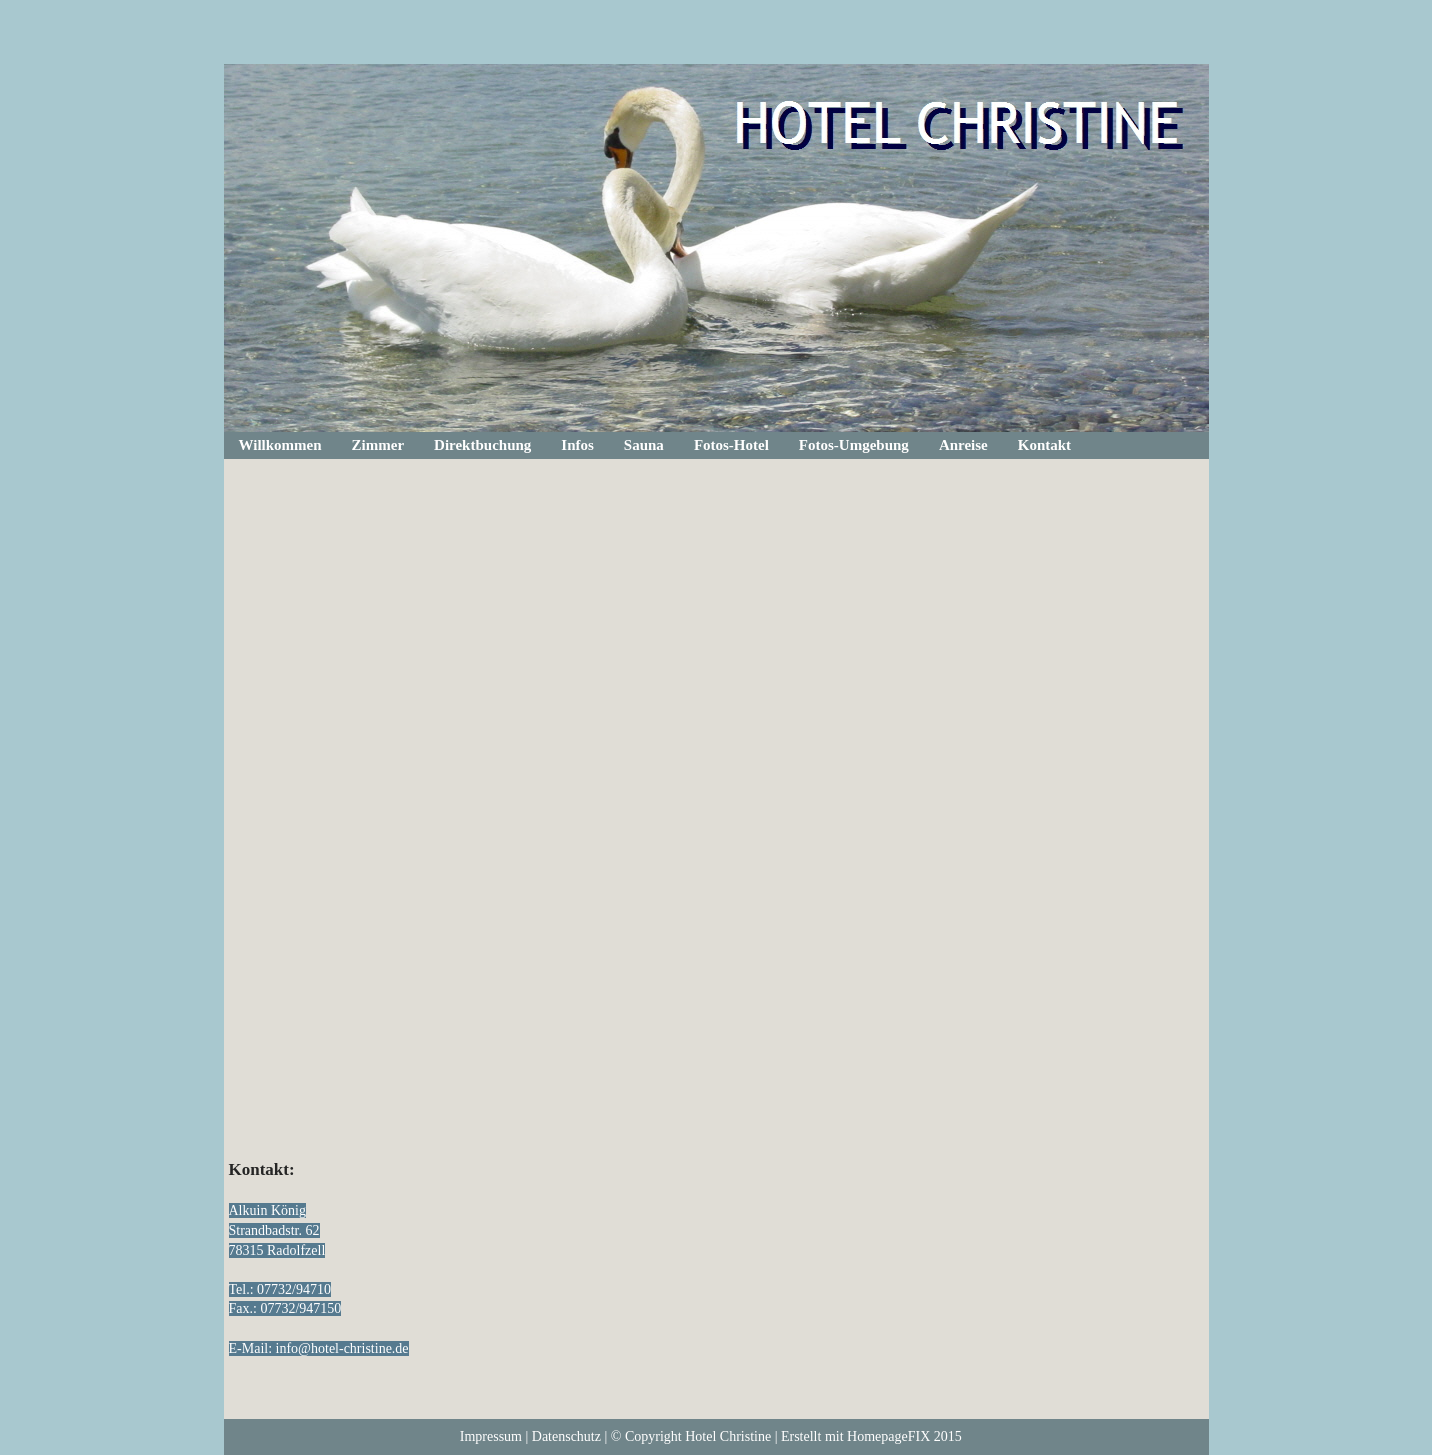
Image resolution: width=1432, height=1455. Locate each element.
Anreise (963, 445)
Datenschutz (566, 1436)
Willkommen (280, 445)
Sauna (644, 445)
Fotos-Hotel (731, 445)
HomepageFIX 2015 (904, 1436)
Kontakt (1044, 445)
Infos (577, 445)
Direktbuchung (482, 445)
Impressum (491, 1436)
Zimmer (378, 445)
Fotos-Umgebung (854, 445)
